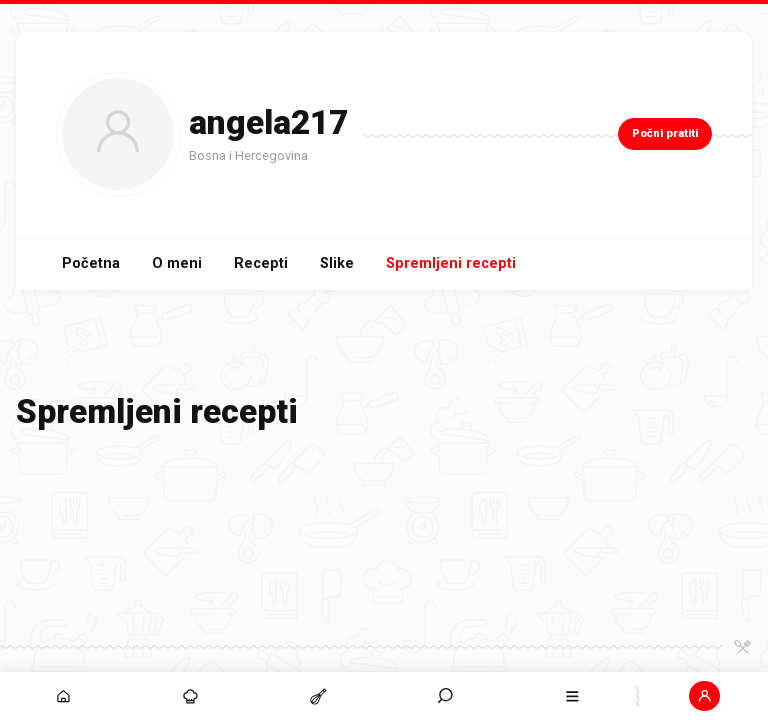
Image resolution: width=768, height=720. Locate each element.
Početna (91, 263)
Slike (337, 263)
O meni (177, 263)
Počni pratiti (665, 133)
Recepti (261, 263)
